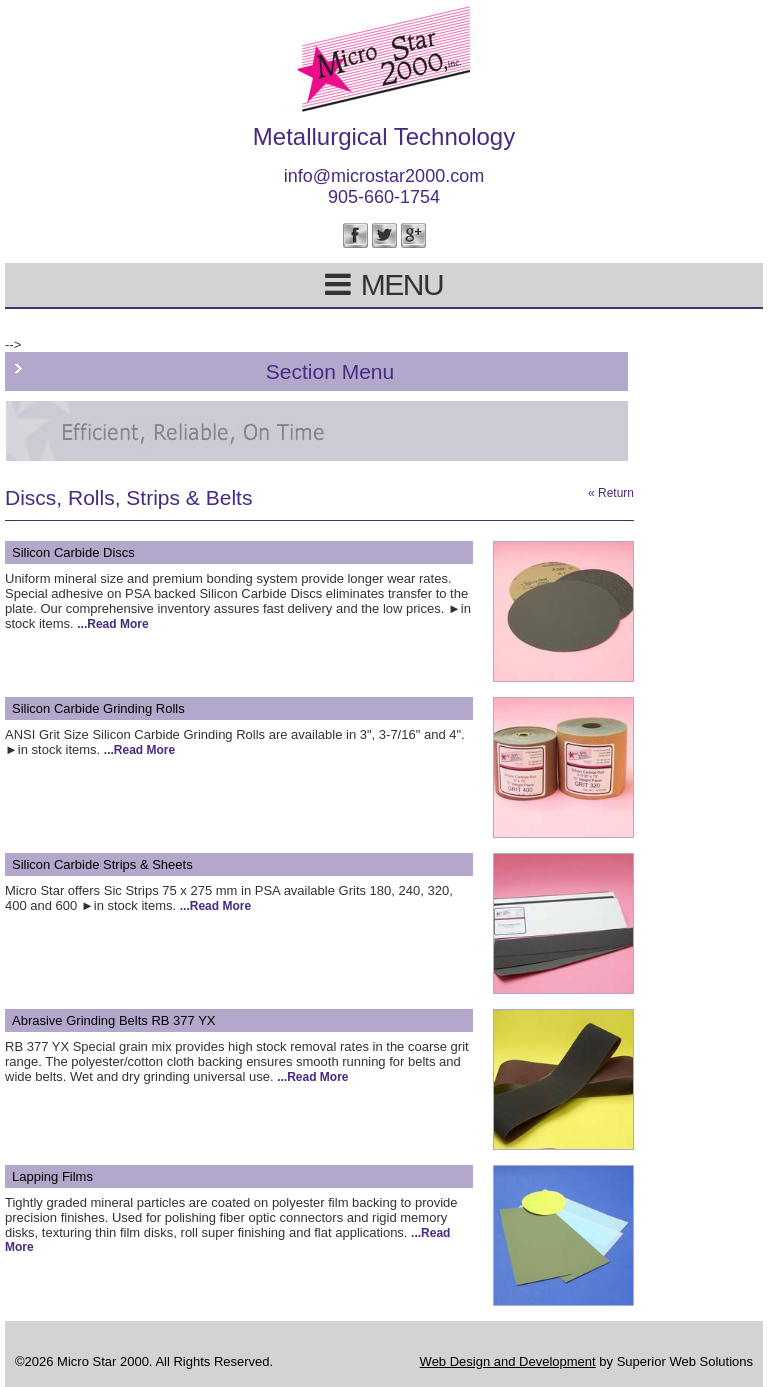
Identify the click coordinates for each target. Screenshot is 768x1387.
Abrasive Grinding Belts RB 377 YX (114, 1020)
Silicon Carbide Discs (73, 552)
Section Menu (330, 371)
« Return (611, 493)
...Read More (112, 624)
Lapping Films (52, 1176)
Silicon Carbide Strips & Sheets (102, 864)
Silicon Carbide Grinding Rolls (98, 708)
